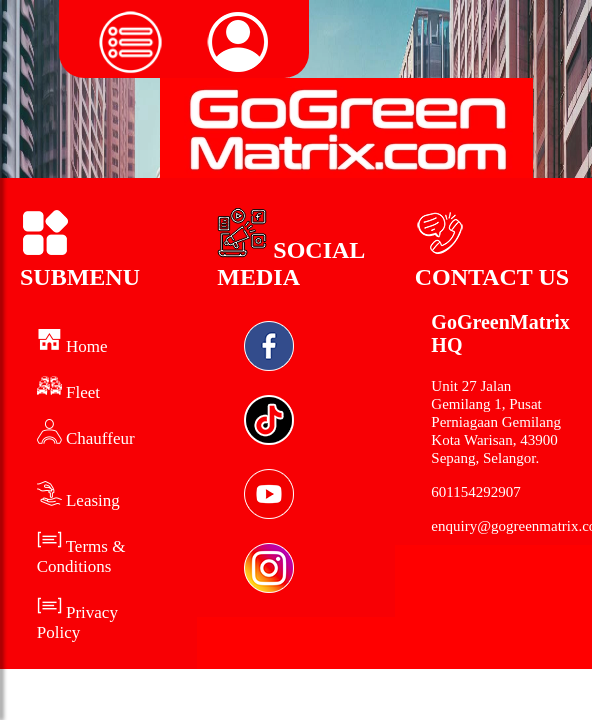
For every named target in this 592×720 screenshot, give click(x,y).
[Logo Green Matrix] (346, 128)
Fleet (68, 392)
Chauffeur (86, 438)
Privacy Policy (77, 622)
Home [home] (72, 346)
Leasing (78, 500)
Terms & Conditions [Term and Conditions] (81, 556)
